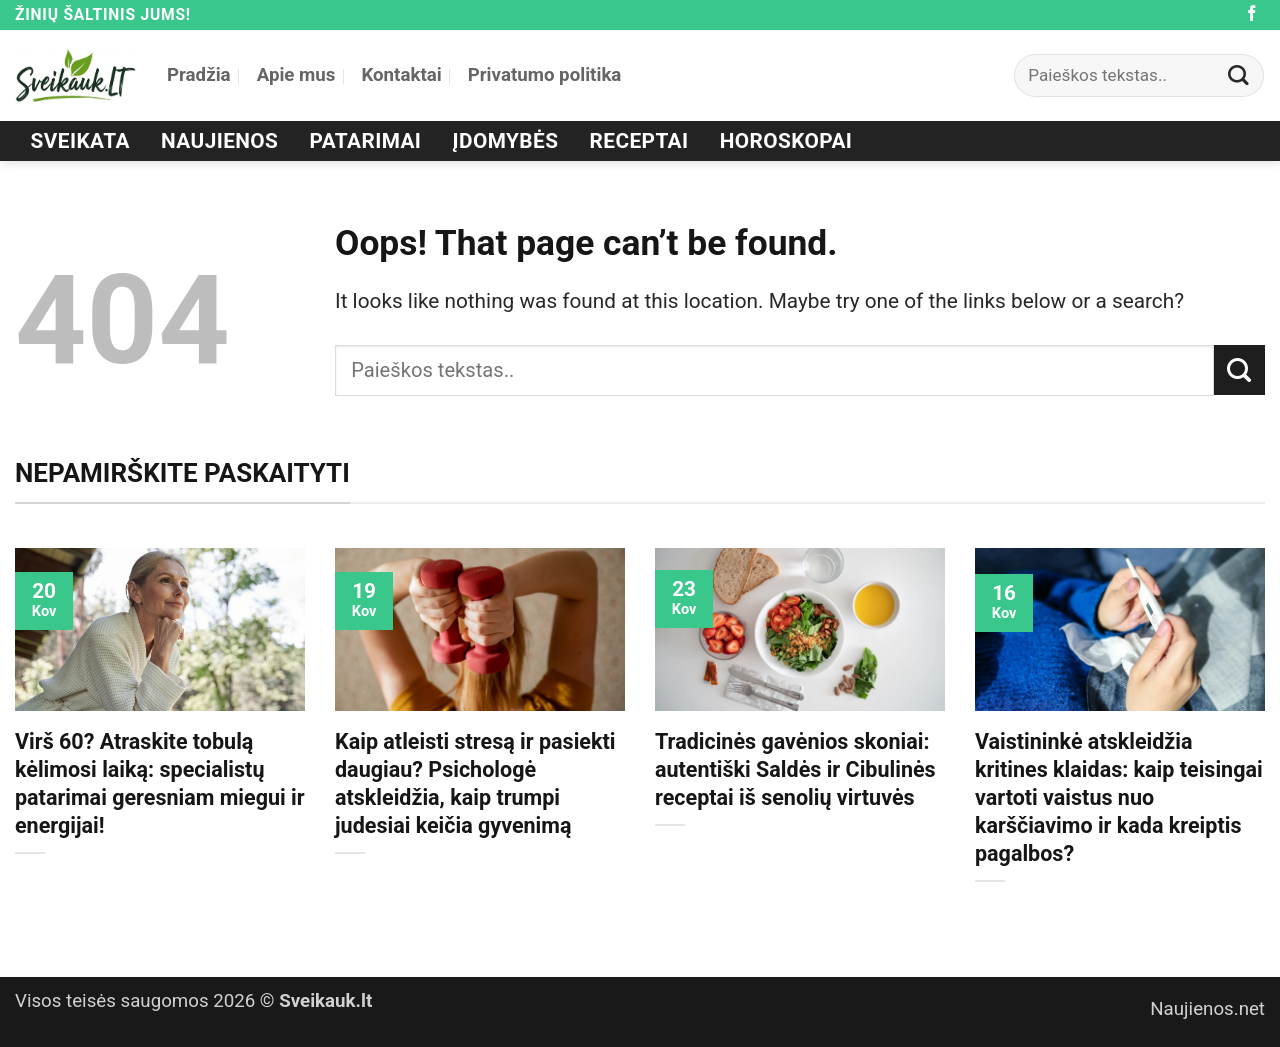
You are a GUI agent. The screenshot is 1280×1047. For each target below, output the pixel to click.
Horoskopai (786, 141)
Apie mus (296, 75)
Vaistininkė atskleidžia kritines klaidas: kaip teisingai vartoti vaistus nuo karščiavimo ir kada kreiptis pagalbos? (1119, 797)
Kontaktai (401, 75)
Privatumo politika (545, 75)
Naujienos (219, 141)
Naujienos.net (1207, 1009)
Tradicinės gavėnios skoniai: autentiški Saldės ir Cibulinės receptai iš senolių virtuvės (795, 769)
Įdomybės (506, 141)
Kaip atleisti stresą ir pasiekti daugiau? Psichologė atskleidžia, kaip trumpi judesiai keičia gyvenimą (475, 783)
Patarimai (366, 141)
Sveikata (80, 141)
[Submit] (1239, 75)
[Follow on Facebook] (1252, 14)
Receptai (639, 141)
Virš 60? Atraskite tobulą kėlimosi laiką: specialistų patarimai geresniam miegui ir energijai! (160, 783)
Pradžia (199, 75)
